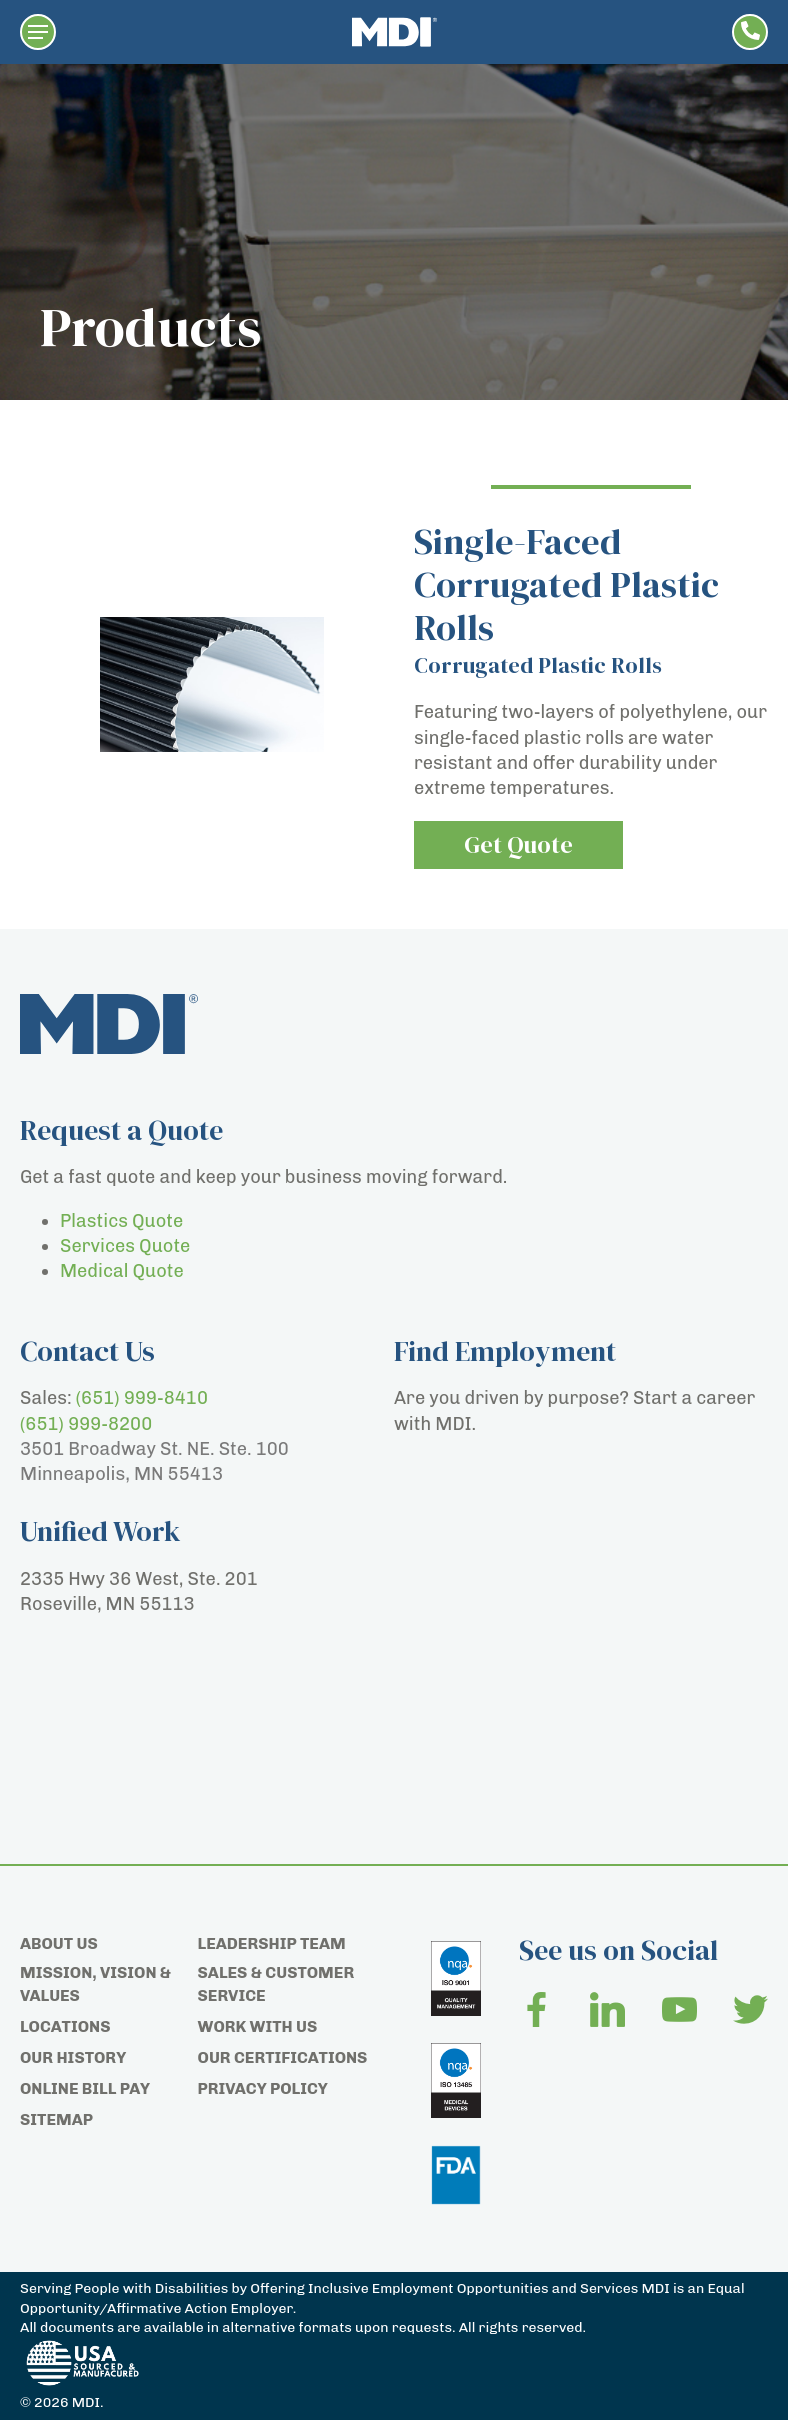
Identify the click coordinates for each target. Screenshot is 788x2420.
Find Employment (505, 1351)
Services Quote (125, 1246)
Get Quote (518, 844)
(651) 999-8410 (142, 1398)
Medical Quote (122, 1271)
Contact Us (87, 1351)
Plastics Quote (121, 1221)
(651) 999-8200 (86, 1424)
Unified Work (100, 1531)
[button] (38, 32)
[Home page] (394, 32)
